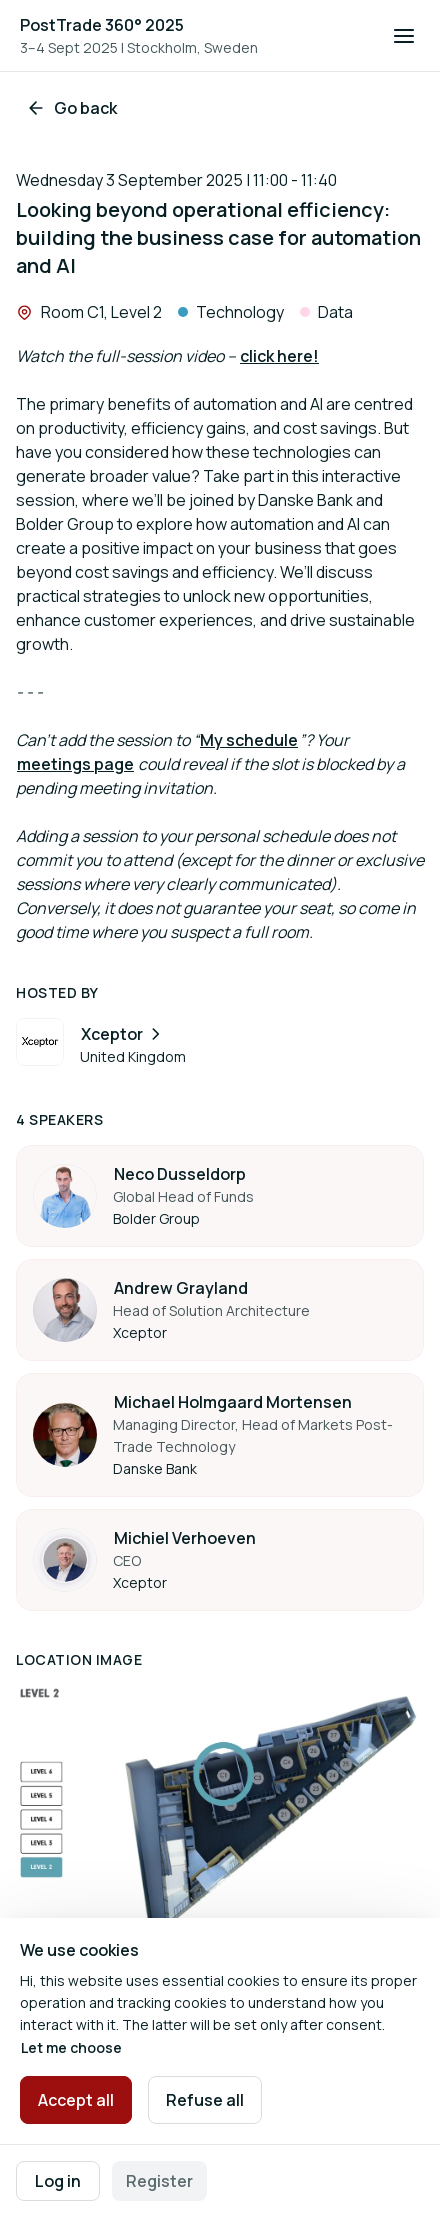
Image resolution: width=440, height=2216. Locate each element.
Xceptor (123, 1034)
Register (159, 2181)
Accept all (76, 2100)
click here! (279, 356)
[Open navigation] (404, 36)
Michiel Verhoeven (185, 1538)
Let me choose (71, 2047)
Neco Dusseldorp (180, 1174)
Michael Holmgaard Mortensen (233, 1402)
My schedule (249, 740)
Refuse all (205, 2100)
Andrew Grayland (181, 1288)
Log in (58, 2181)
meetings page (75, 764)
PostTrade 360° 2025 (102, 25)
